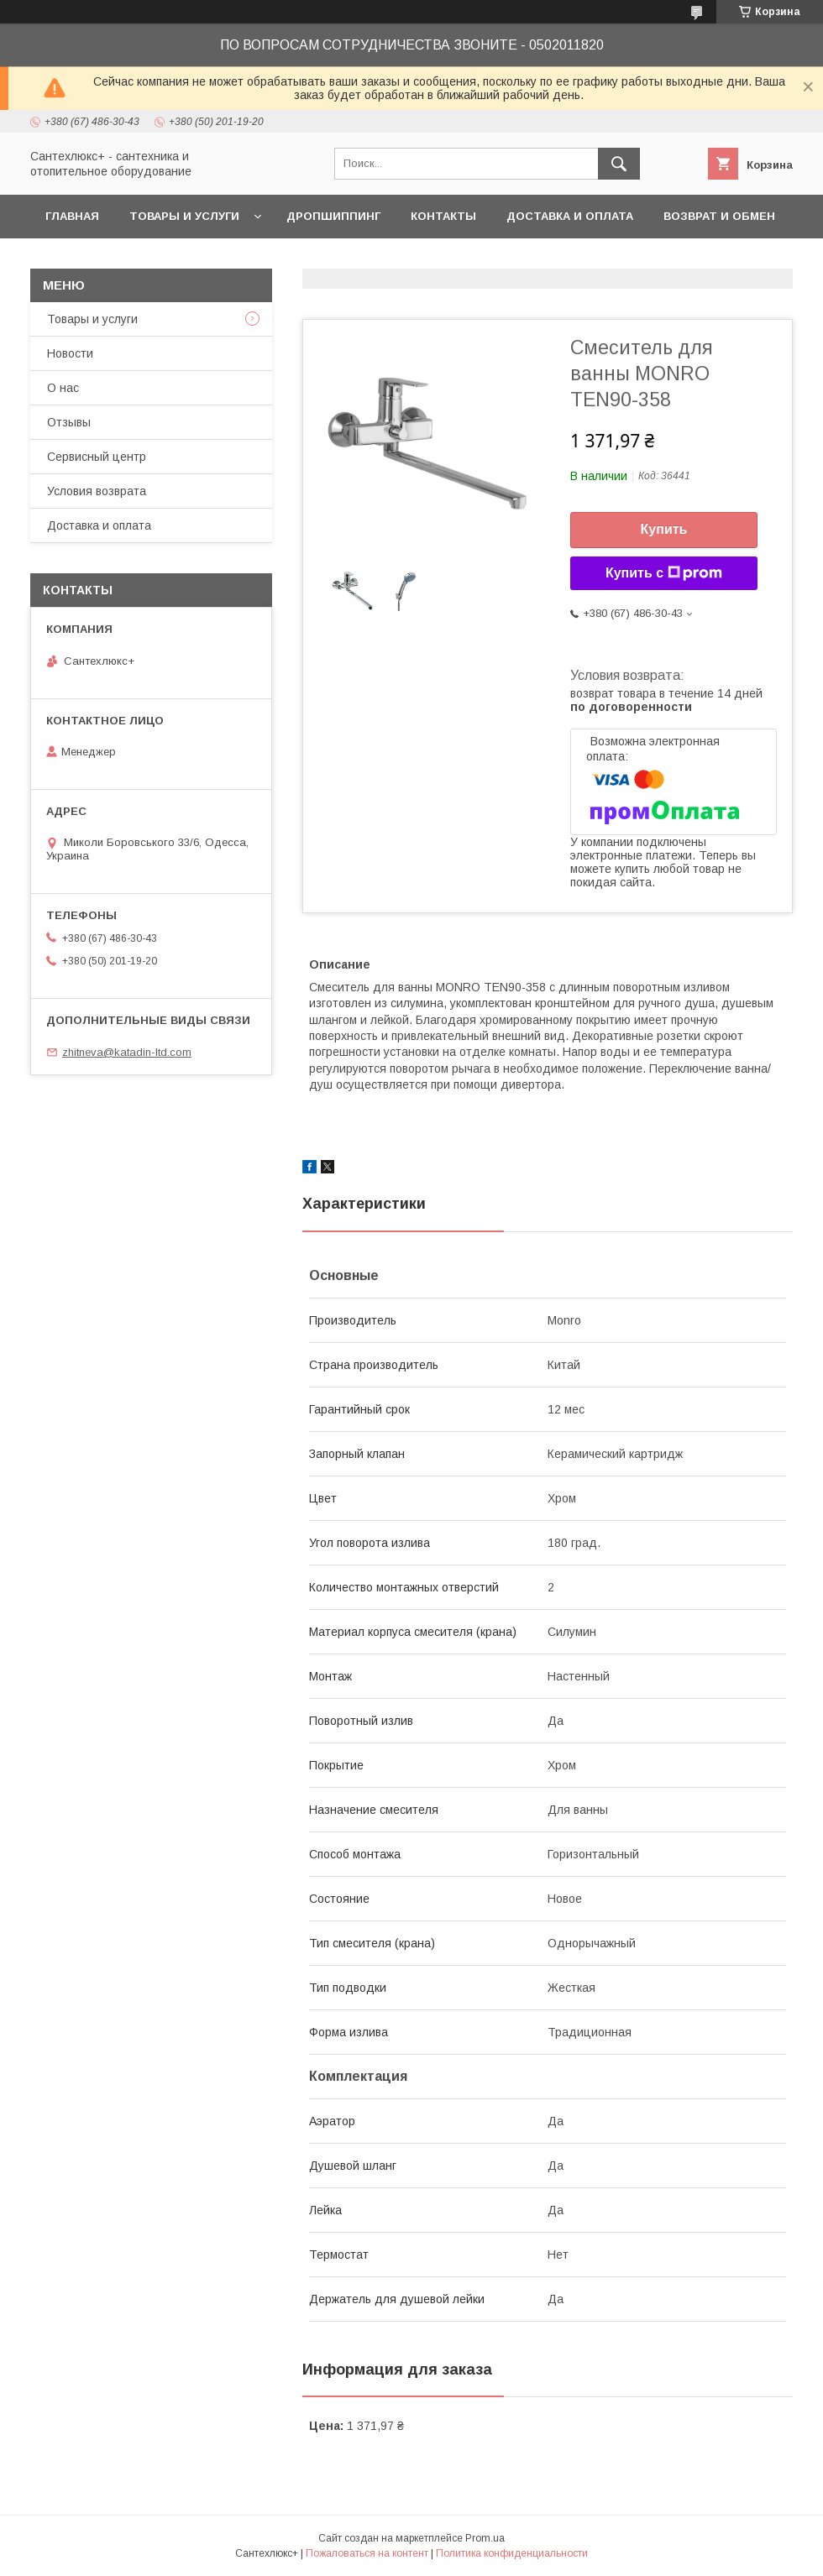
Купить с (663, 573)
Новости (70, 353)
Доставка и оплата (569, 216)
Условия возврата (96, 491)
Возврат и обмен (719, 216)
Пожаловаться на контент (367, 2553)
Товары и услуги (184, 216)
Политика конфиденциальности (512, 2553)
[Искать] (619, 164)
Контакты (443, 216)
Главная (72, 216)
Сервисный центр (96, 456)
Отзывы (69, 422)
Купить (664, 529)
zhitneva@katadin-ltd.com (126, 1052)
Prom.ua (485, 2538)
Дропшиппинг (333, 216)
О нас (63, 387)
